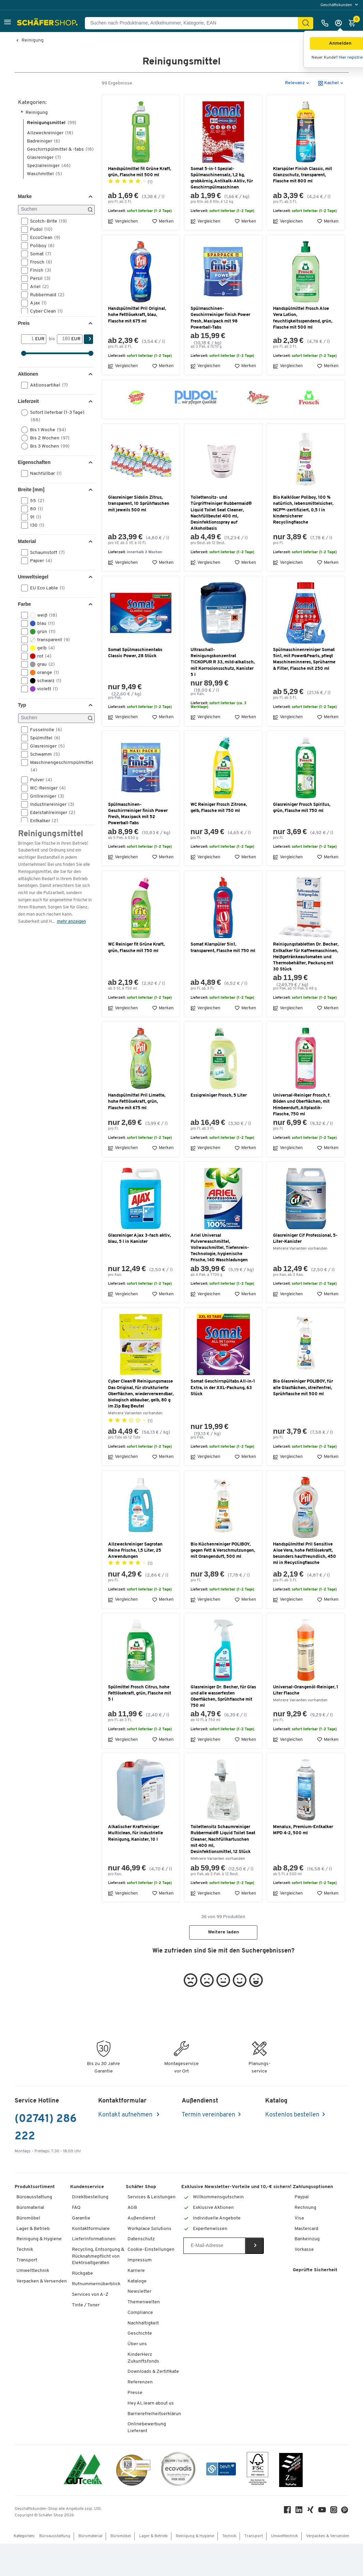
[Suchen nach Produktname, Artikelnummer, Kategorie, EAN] (194, 23)
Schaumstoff (45, 585)
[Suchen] (306, 23)
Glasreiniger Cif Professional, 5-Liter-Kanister (305, 1271)
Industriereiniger (50, 837)
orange (42, 705)
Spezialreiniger (49, 198)
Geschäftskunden (336, 5)
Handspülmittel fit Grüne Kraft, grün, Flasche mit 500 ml (139, 204)
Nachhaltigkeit (143, 2355)
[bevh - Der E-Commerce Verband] (221, 2502)
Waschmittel (44, 206)
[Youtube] (323, 2544)
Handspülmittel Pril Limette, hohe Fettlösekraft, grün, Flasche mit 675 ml (136, 1134)
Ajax (36, 335)
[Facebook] (288, 2544)
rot (38, 689)
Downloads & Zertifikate (153, 2404)
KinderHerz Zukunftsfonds (143, 2391)
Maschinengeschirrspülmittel (57, 798)
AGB (132, 2240)
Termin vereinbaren (208, 2147)
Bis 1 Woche (46, 462)
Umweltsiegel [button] (33, 609)
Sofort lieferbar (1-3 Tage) (53, 448)
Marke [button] (25, 228)
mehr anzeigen (71, 954)
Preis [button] (24, 356)
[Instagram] (334, 2544)
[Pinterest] (345, 2544)
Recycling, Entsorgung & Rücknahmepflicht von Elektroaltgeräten (98, 2289)
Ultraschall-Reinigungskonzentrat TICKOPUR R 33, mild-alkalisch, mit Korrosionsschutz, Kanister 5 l (223, 695)
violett (41, 721)
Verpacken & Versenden (41, 2313)
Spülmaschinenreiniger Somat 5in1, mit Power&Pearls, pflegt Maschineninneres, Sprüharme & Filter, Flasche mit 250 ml (304, 692)
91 (33, 549)
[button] (7, 23)
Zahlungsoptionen (313, 2219)
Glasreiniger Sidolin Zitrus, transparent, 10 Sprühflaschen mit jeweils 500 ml (138, 536)
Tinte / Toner (86, 2337)
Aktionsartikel (46, 418)
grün (40, 664)
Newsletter (139, 2324)
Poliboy (40, 278)
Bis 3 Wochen (47, 479)
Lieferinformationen (94, 2271)
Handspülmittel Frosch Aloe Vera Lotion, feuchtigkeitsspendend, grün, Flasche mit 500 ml (302, 350)
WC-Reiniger (45, 820)
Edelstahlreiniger (50, 845)
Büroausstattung (34, 2229)
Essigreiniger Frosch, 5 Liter (219, 1128)
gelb (40, 680)
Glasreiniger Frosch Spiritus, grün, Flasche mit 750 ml (301, 840)
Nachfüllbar (43, 506)
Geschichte (139, 2366)
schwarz (43, 713)
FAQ (76, 2240)
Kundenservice (87, 2219)
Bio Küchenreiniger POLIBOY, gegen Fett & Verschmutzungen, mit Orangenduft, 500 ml (223, 1583)
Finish (38, 303)
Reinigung (32, 40)
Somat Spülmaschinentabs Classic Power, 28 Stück (135, 685)
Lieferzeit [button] (28, 434)
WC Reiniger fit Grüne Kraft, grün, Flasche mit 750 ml (136, 980)
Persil (38, 311)
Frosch (39, 294)
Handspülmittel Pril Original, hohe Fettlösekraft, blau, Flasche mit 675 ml (137, 347)
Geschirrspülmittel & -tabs (60, 181)
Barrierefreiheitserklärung (155, 2446)
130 (35, 558)
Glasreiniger (44, 190)
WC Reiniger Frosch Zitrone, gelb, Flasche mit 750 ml (219, 840)
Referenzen (140, 2414)
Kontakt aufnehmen (126, 2147)
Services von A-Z (90, 2327)
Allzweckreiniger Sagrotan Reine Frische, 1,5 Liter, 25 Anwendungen (135, 1583)
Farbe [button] (24, 636)
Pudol (39, 262)
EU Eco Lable (45, 620)
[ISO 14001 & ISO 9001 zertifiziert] (83, 2502)
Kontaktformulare (91, 2261)
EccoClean (43, 270)
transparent (47, 672)
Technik (24, 2282)
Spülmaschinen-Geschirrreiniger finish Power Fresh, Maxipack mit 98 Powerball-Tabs (220, 350)
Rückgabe (82, 2306)
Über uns (137, 2376)
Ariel (37, 319)
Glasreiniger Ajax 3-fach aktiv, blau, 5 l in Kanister (139, 1271)
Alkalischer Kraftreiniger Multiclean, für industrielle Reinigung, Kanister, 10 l (135, 1865)
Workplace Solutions (149, 2261)
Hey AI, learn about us (150, 2435)
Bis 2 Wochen (47, 470)
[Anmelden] (340, 23)
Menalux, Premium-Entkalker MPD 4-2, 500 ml (303, 1862)
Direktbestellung (90, 2229)
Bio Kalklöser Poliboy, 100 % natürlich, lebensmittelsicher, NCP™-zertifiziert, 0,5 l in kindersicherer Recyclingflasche (303, 542)
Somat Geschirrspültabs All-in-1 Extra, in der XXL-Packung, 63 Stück (223, 1420)
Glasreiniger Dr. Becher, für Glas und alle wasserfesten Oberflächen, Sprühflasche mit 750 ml (223, 1729)
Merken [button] (162, 254)
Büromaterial (30, 2240)
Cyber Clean (44, 344)
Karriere (136, 2303)
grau (40, 697)
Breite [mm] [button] (31, 522)
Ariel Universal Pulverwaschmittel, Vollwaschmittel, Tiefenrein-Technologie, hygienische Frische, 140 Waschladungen (220, 1280)
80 (34, 541)
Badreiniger (43, 173)
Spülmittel (43, 770)
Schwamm (42, 787)
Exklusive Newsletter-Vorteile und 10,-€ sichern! (236, 2219)
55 (35, 533)
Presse (134, 2425)
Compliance (140, 2345)
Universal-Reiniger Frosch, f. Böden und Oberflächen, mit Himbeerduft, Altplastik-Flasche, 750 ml (302, 1137)
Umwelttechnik (32, 2303)
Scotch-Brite (46, 254)
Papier (39, 593)
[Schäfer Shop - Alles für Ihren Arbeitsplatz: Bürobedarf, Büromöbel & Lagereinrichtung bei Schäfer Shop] (48, 23)
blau (40, 656)
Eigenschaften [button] (34, 495)
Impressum (139, 2292)
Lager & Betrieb (33, 2261)
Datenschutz (141, 2271)
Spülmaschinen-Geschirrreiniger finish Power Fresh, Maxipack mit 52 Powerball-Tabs (138, 846)
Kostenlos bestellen (292, 2147)
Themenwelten (143, 2334)
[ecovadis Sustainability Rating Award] (178, 2502)
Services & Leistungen (151, 2229)
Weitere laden (223, 1964)
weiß (41, 648)
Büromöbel (28, 2251)
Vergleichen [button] (123, 254)
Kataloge (137, 2313)
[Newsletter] (214, 2278)
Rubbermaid (45, 327)
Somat (38, 286)
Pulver (39, 812)
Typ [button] (22, 737)
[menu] (340, 5)
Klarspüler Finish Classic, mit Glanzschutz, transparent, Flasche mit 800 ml (302, 207)
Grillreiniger (45, 829)
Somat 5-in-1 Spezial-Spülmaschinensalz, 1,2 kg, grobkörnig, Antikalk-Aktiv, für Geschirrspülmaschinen (222, 210)
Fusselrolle (43, 762)
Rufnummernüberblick (96, 2316)
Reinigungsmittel (51, 155)
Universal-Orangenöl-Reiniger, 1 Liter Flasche (305, 1722)
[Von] (28, 371)
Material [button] (27, 574)
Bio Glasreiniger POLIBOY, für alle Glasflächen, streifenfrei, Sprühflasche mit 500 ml (303, 1420)
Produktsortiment (35, 2219)
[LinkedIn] (300, 2544)
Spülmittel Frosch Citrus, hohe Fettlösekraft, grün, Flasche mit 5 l (139, 1725)
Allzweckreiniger (50, 165)
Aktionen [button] (28, 406)
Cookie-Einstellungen (151, 2282)
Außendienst (141, 2251)
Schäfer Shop (141, 2219)
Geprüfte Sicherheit (315, 2302)
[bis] (64, 371)
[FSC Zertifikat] (257, 2502)
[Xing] (311, 2544)
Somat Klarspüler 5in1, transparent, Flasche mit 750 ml (223, 980)
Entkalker (42, 853)
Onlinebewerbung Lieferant (146, 2460)
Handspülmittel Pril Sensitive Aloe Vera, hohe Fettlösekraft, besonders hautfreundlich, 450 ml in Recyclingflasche (304, 1586)
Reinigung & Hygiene (39, 2271)
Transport (26, 2292)
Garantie (81, 2251)
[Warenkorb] (354, 23)
